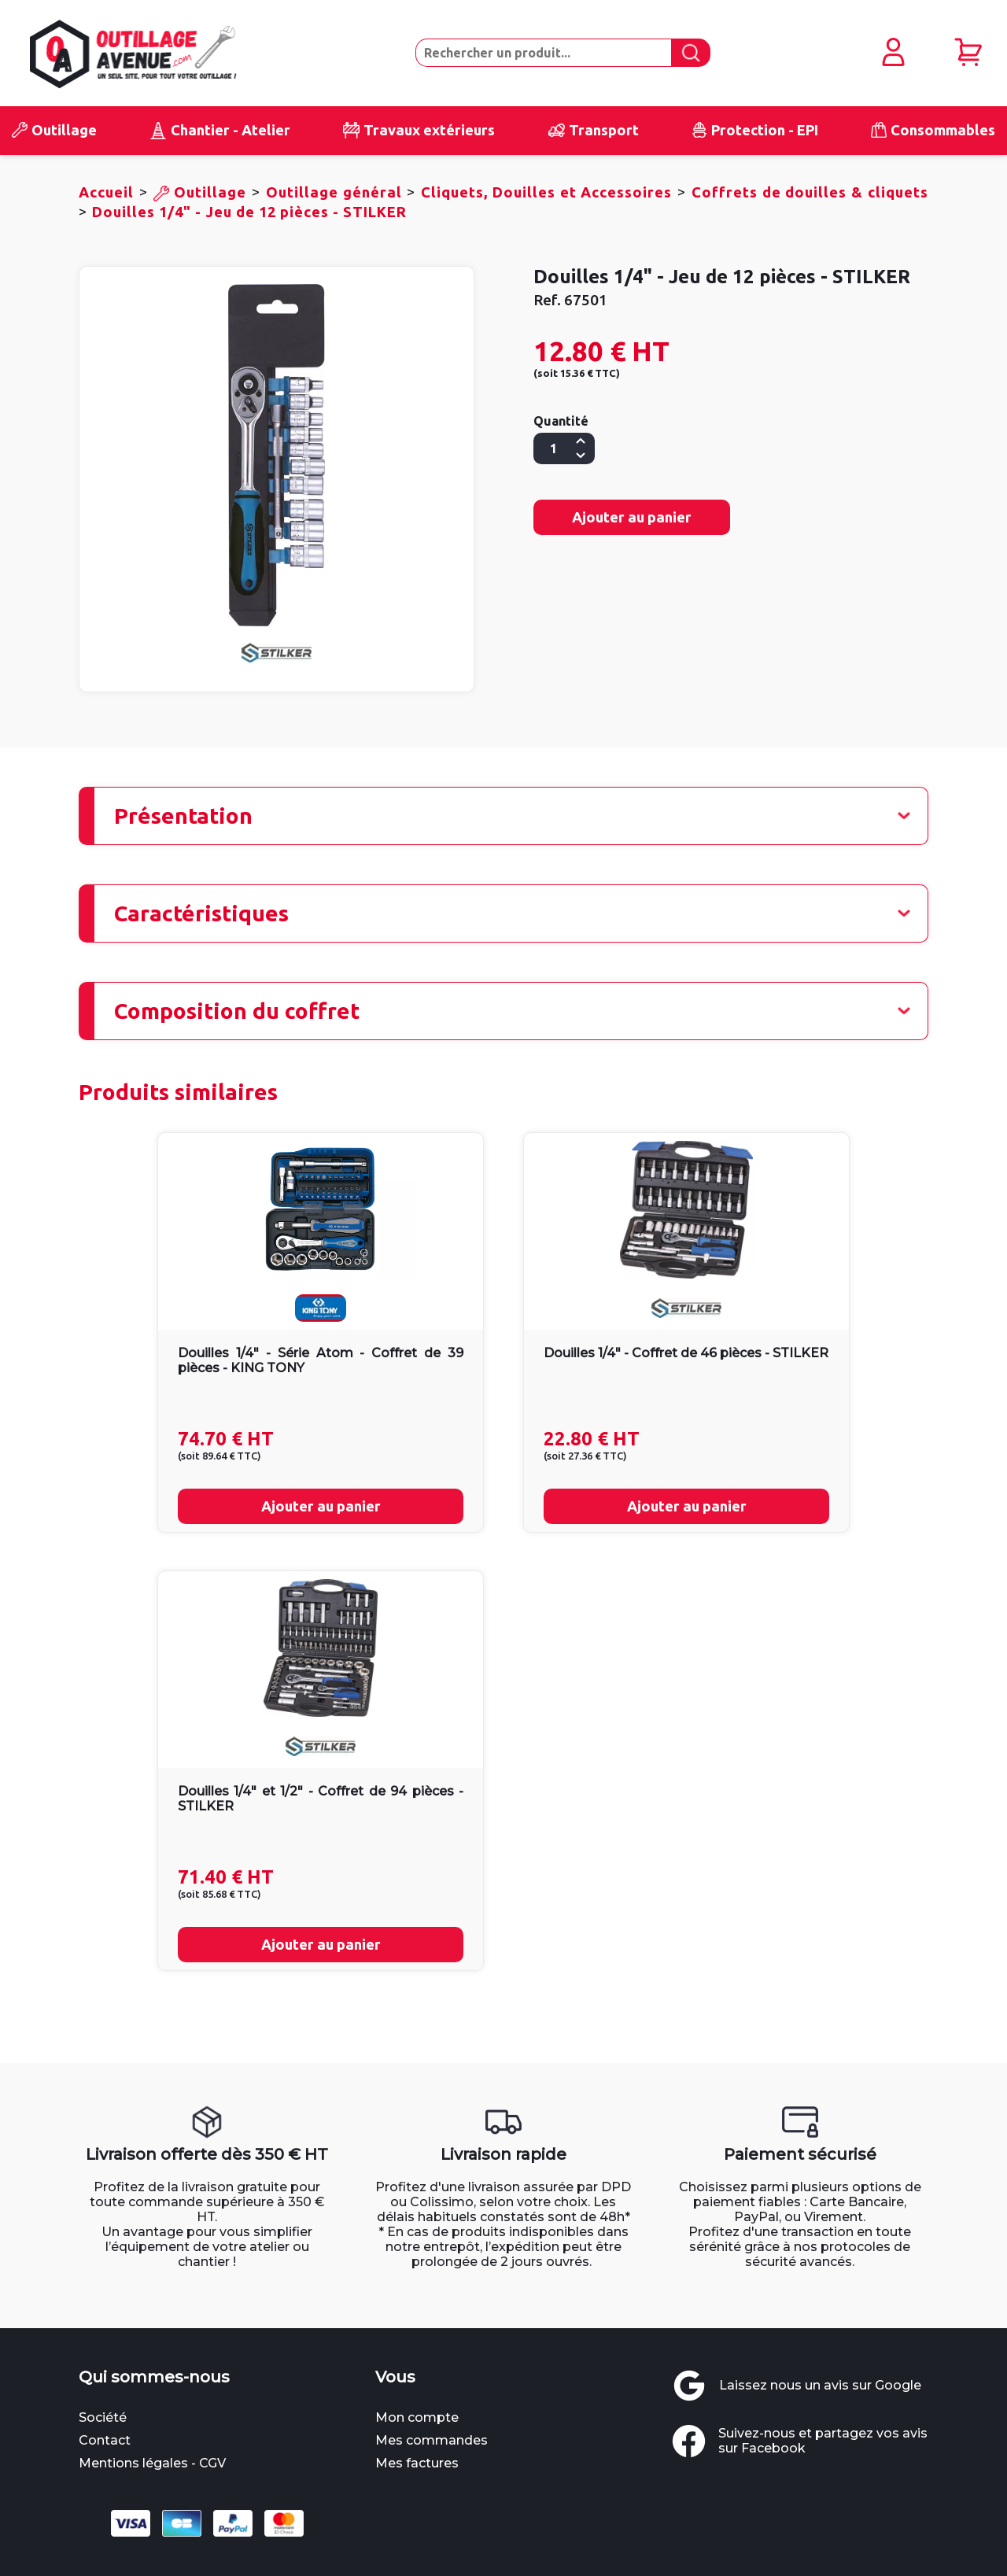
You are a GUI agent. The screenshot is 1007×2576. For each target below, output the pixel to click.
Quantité (560, 421)
